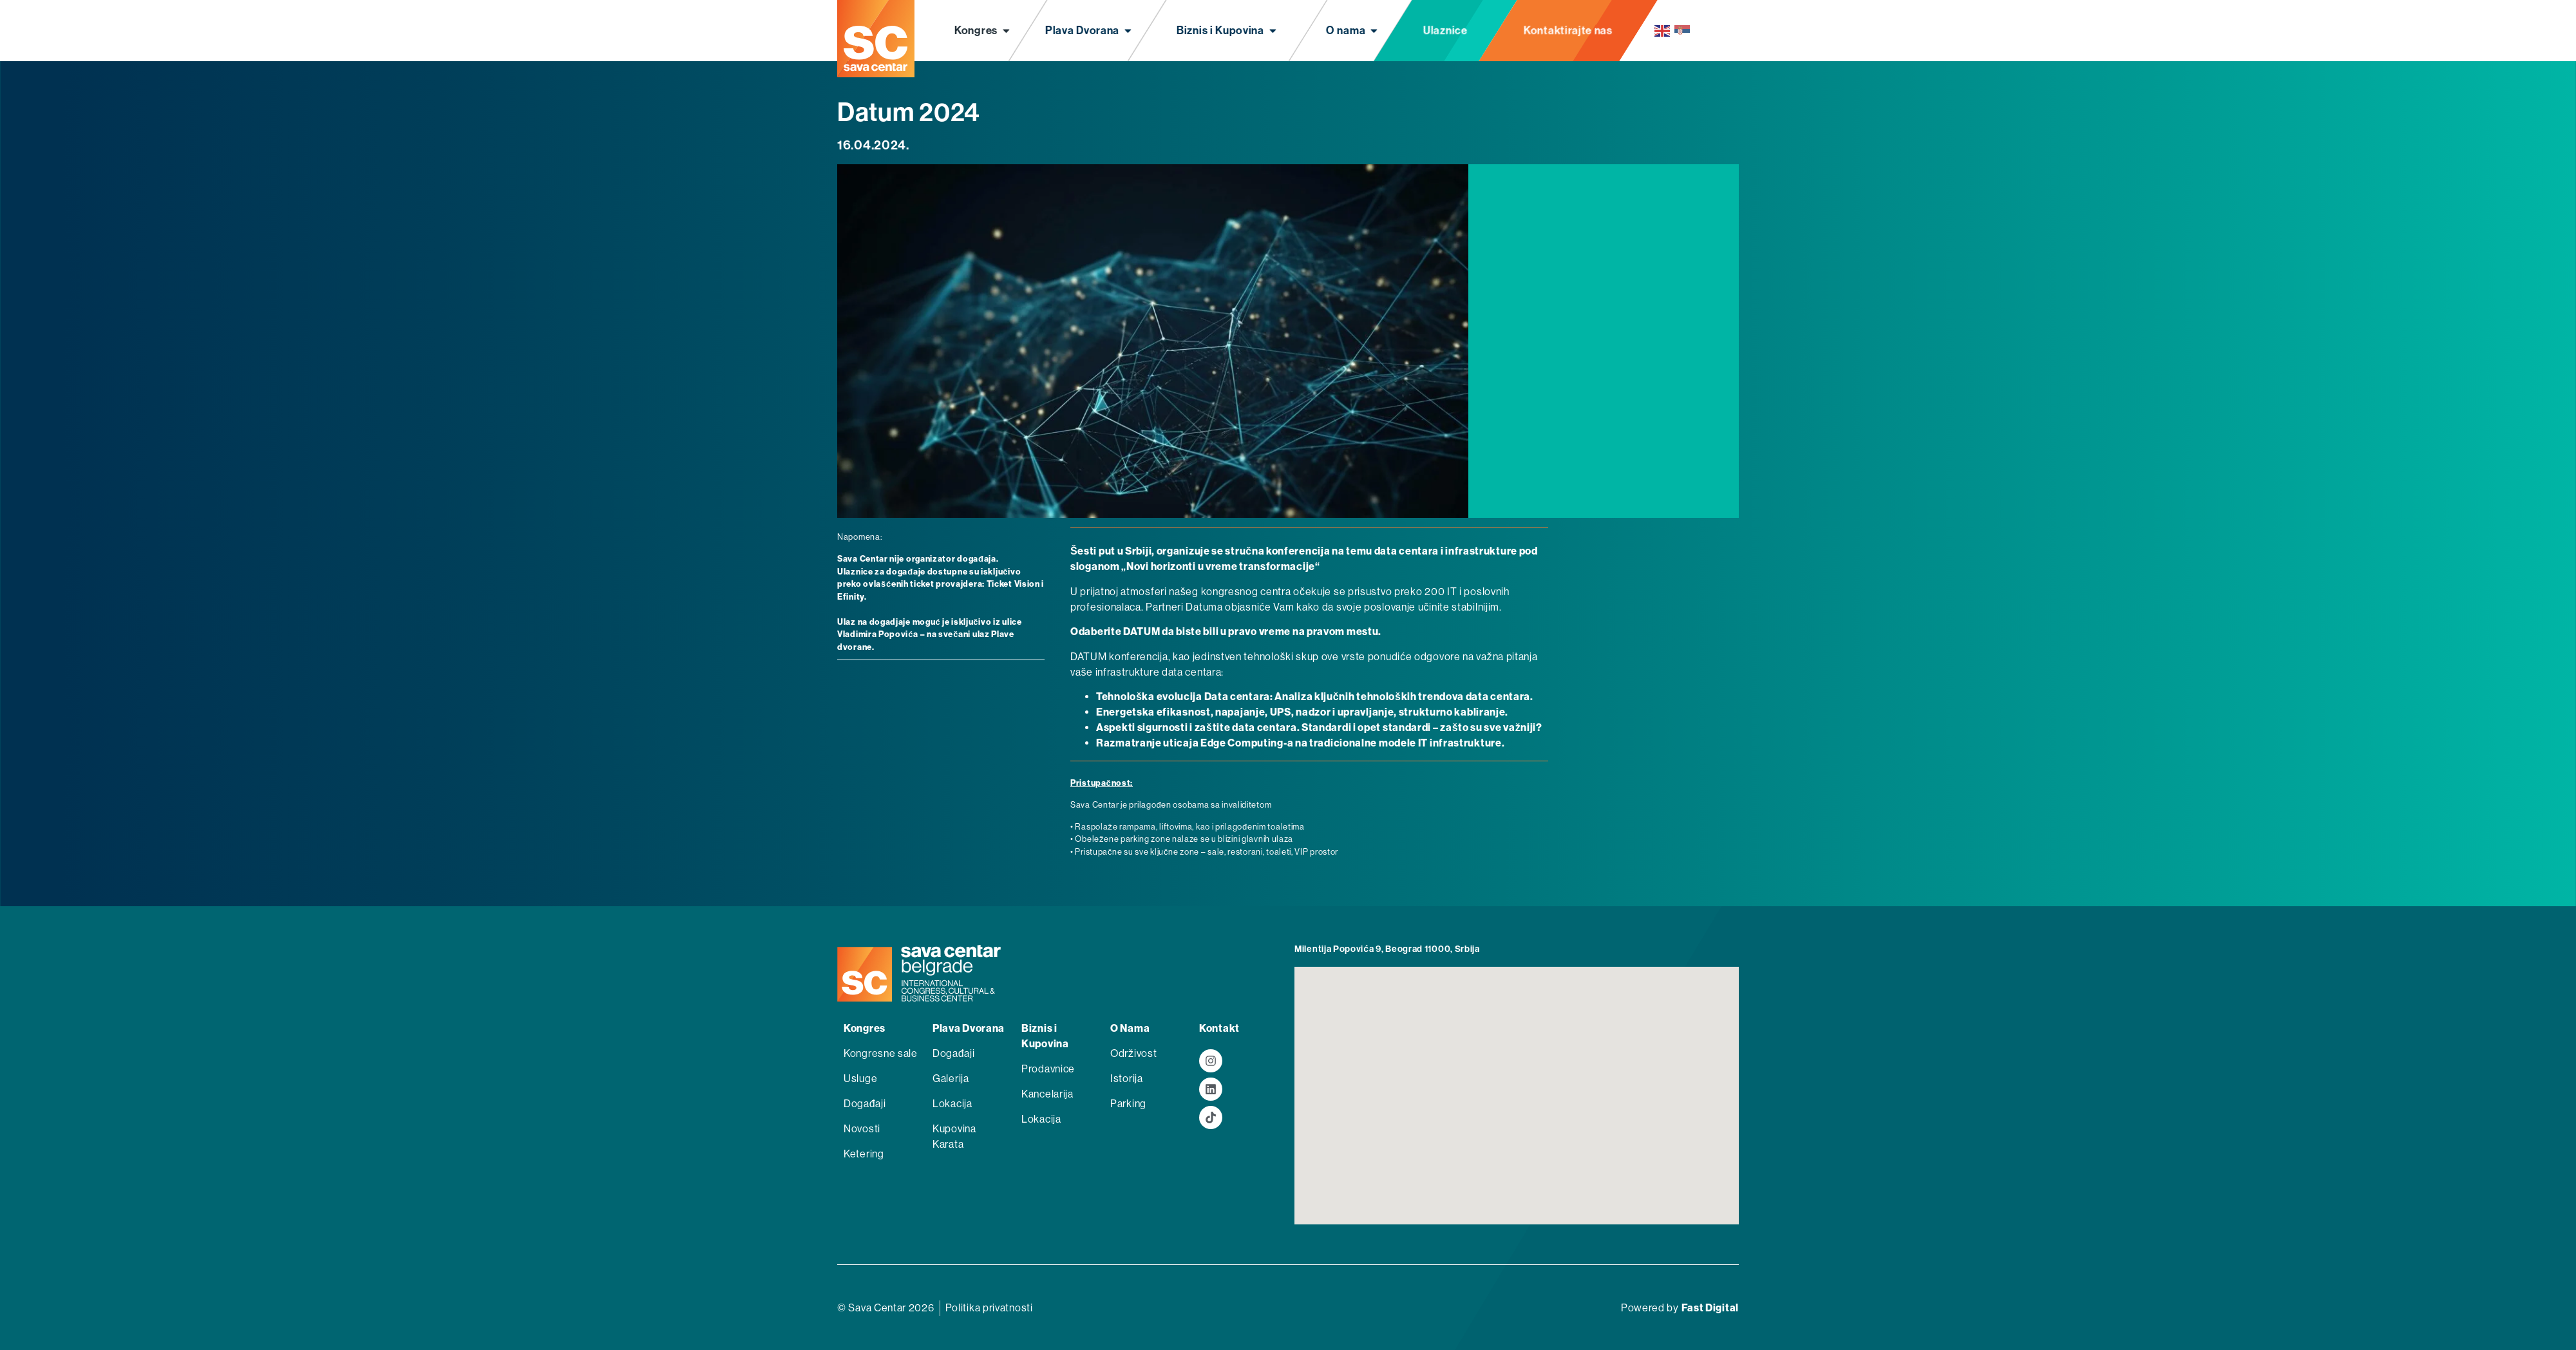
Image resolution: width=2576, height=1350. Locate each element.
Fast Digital (1710, 1308)
